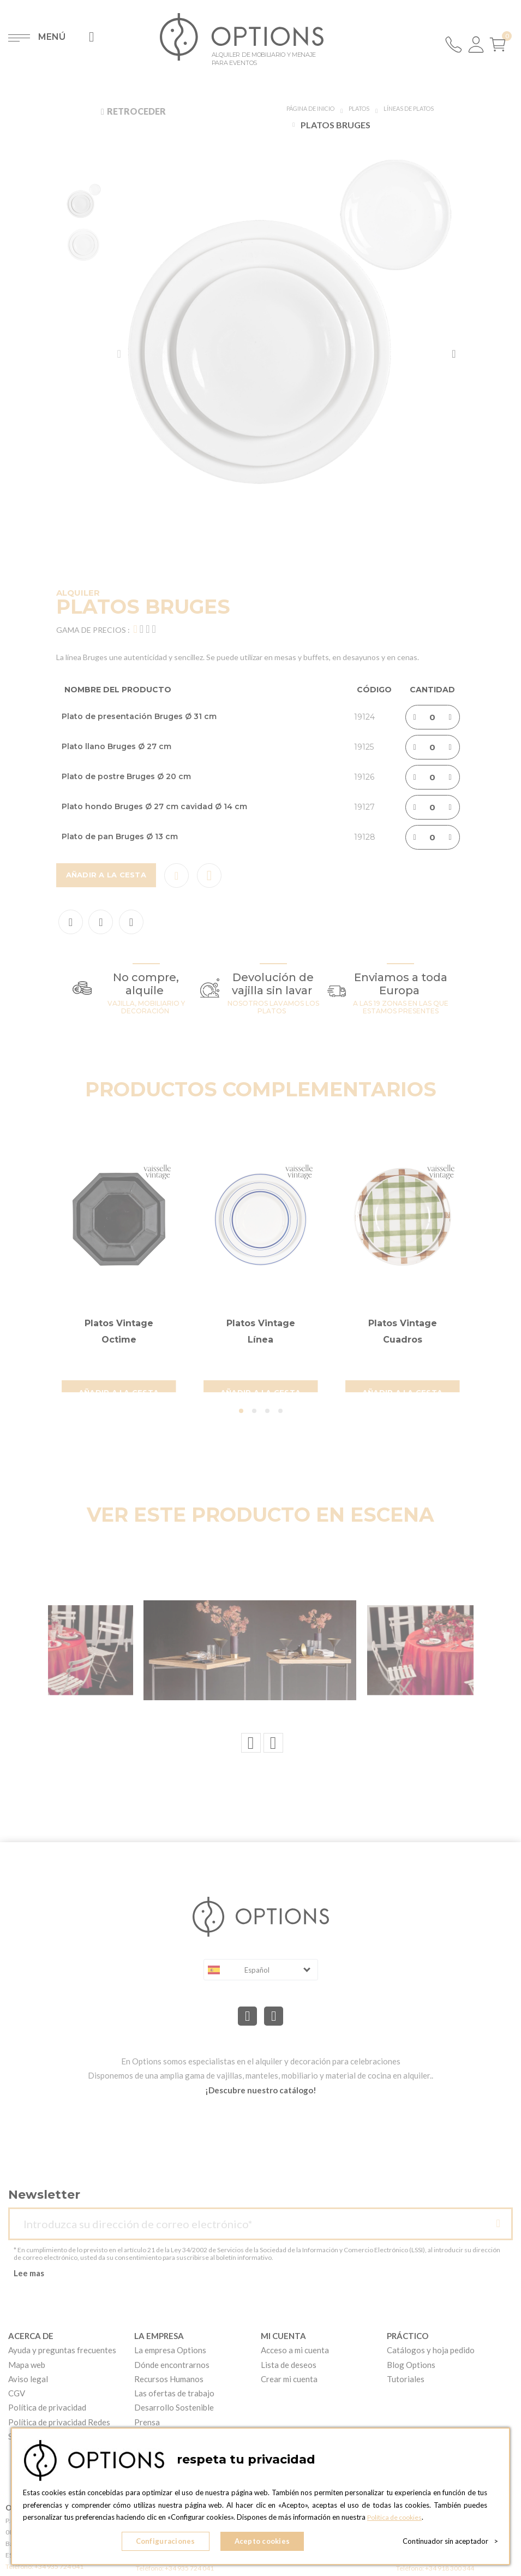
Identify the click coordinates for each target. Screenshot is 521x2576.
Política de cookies (397, 2522)
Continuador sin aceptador (450, 2543)
